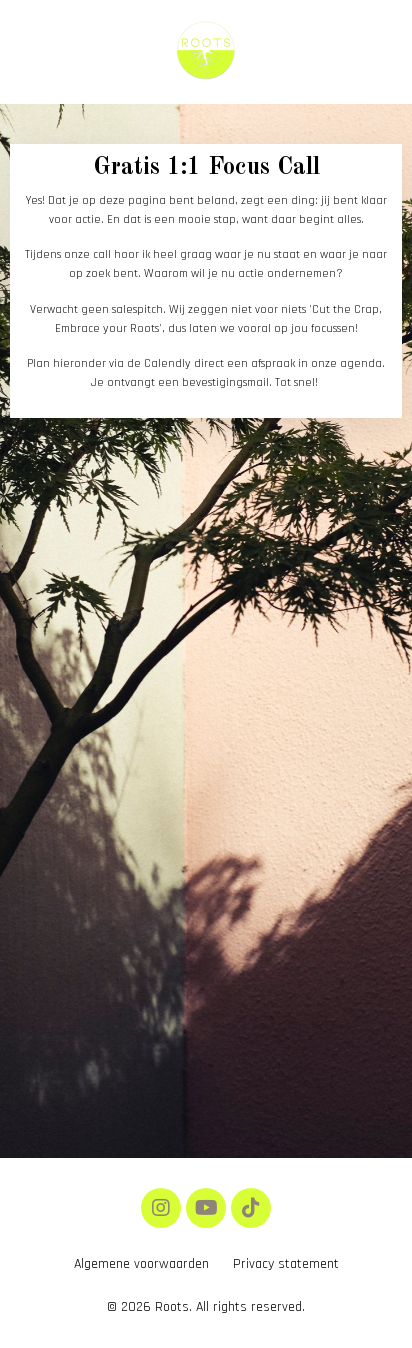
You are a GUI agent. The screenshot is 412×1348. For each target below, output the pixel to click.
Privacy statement (286, 1264)
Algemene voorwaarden (141, 1264)
